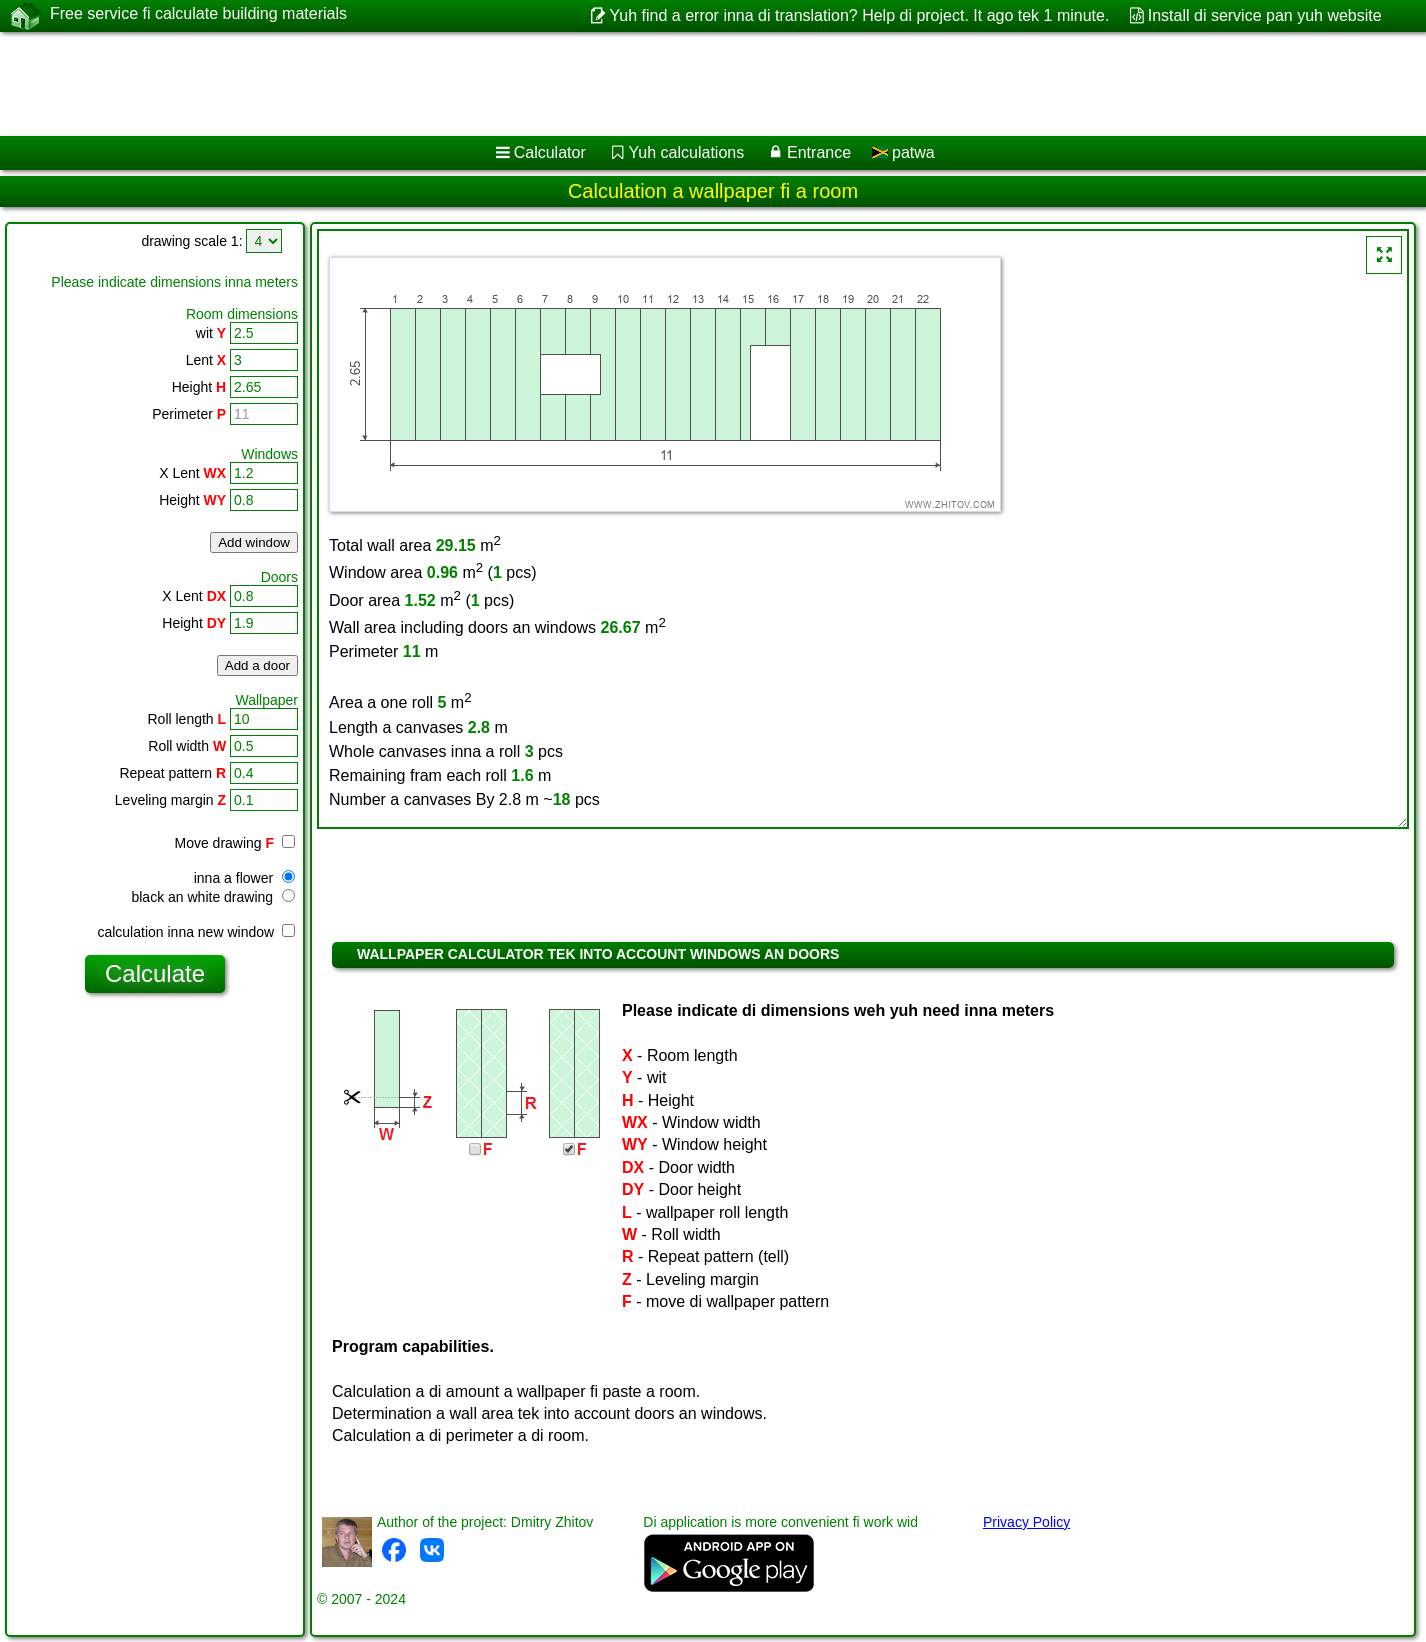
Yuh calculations (687, 152)
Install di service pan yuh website (1265, 15)
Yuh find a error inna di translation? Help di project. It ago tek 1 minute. (860, 15)
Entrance (819, 152)
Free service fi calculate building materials (198, 15)
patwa (903, 152)
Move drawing (235, 843)
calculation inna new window (196, 932)
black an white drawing (213, 897)
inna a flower (244, 878)
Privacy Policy (1026, 1522)
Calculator (550, 152)
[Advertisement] (607, 84)
